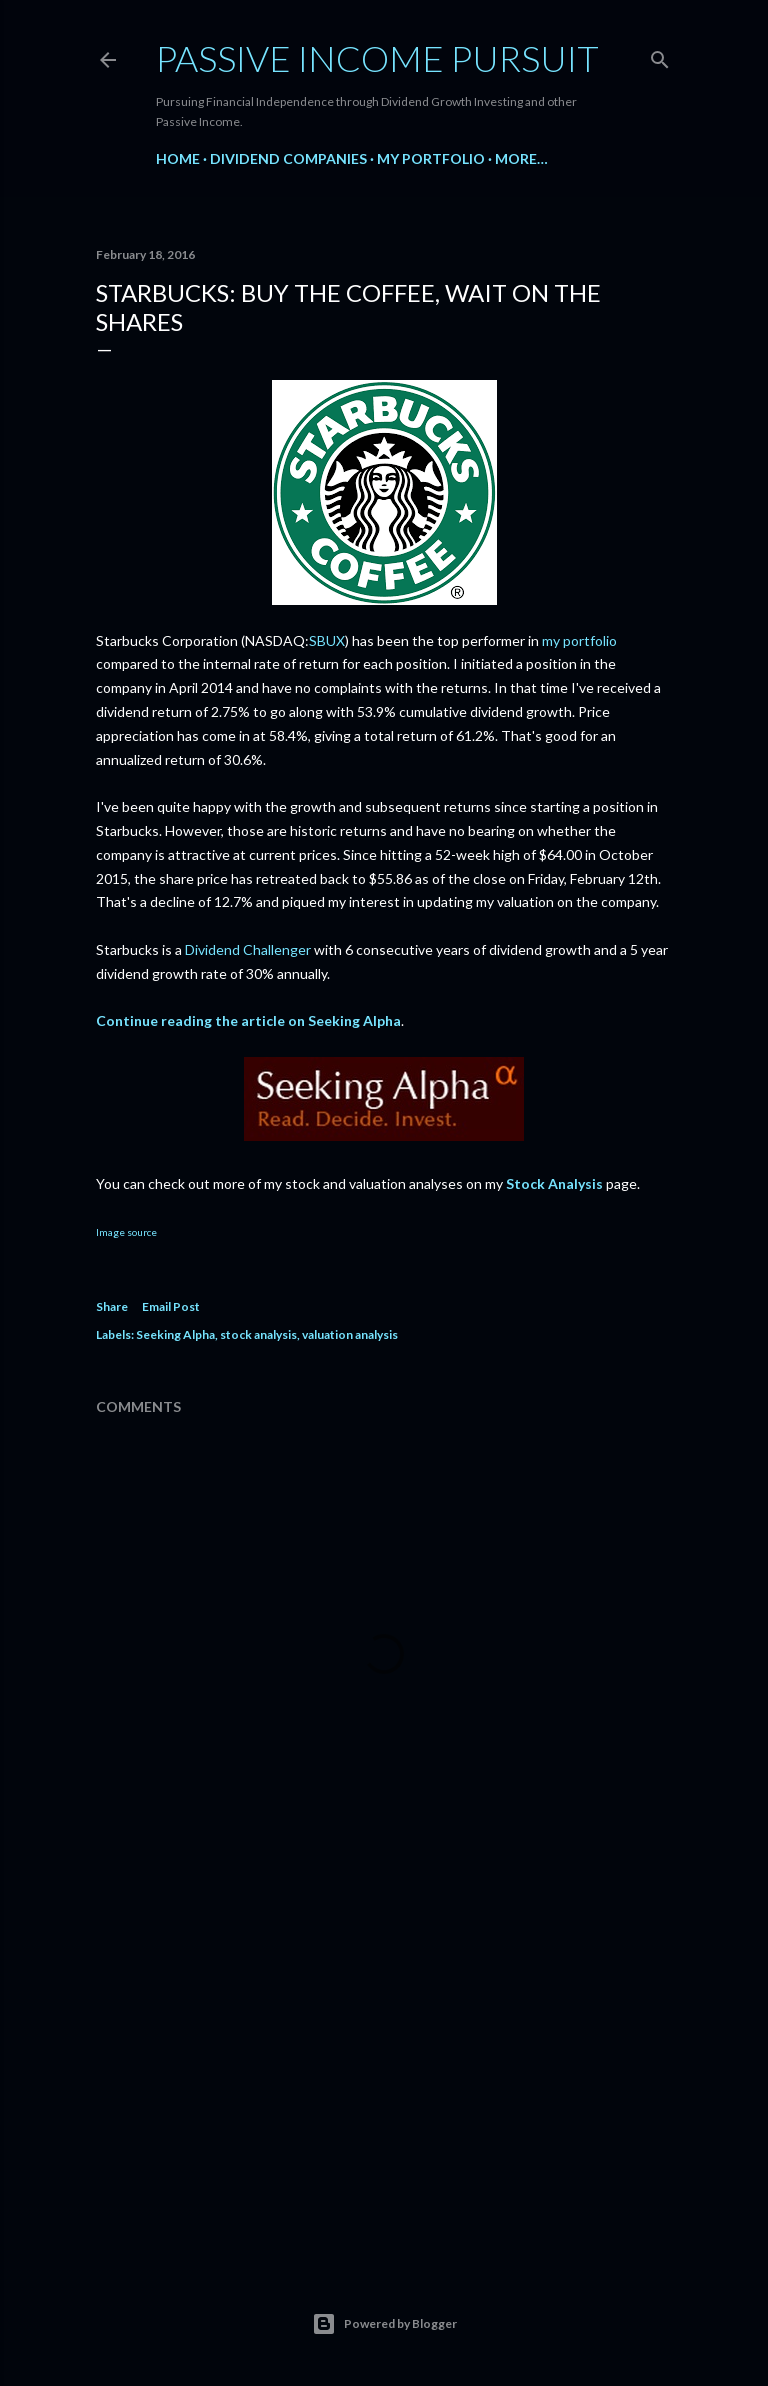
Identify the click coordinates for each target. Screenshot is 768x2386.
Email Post (171, 1306)
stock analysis (258, 1334)
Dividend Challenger (248, 949)
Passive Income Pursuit (377, 58)
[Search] (660, 55)
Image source (126, 1232)
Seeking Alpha (175, 1334)
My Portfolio (431, 158)
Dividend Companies (288, 158)
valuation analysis (350, 1334)
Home (178, 158)
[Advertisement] (384, 2072)
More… (521, 158)
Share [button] (112, 1306)
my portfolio (579, 640)
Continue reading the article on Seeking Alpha (248, 1020)
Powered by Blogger (384, 2324)
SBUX (327, 640)
